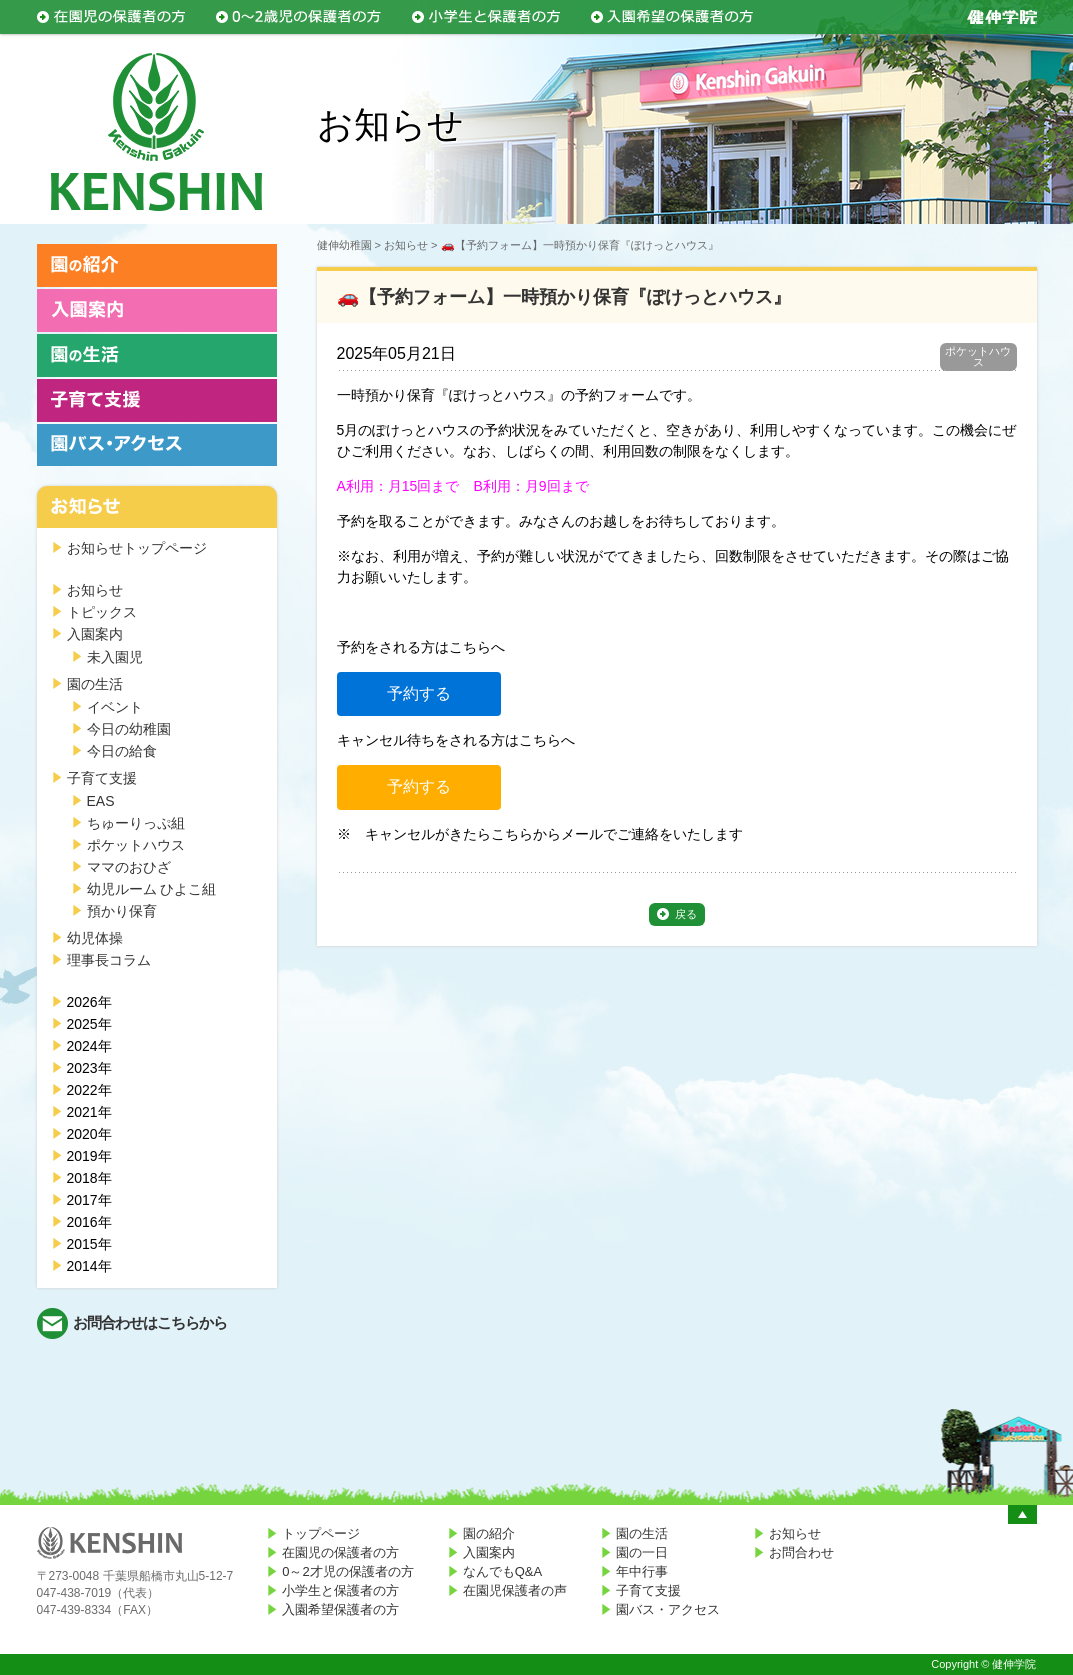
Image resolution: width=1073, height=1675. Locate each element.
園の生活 (95, 684)
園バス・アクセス (668, 1609)
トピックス (102, 612)
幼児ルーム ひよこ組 (152, 889)
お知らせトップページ (137, 548)
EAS (101, 801)
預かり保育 (122, 911)
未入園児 (115, 657)
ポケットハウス (136, 845)
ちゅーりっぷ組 (136, 823)
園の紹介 (489, 1533)
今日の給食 (122, 751)
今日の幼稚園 (129, 729)
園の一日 (642, 1552)
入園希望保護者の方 (340, 1609)
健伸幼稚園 (344, 245)
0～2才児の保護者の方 (347, 1571)
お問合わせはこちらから (150, 1322)
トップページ (321, 1533)
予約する (419, 693)
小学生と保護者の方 (340, 1590)
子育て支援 (102, 778)
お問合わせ (801, 1552)
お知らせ (95, 590)
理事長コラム (109, 960)
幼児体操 (95, 938)
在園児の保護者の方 (340, 1552)
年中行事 (642, 1571)
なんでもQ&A (502, 1571)
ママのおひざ (129, 867)
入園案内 (95, 634)
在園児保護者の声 (515, 1590)
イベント (115, 707)
